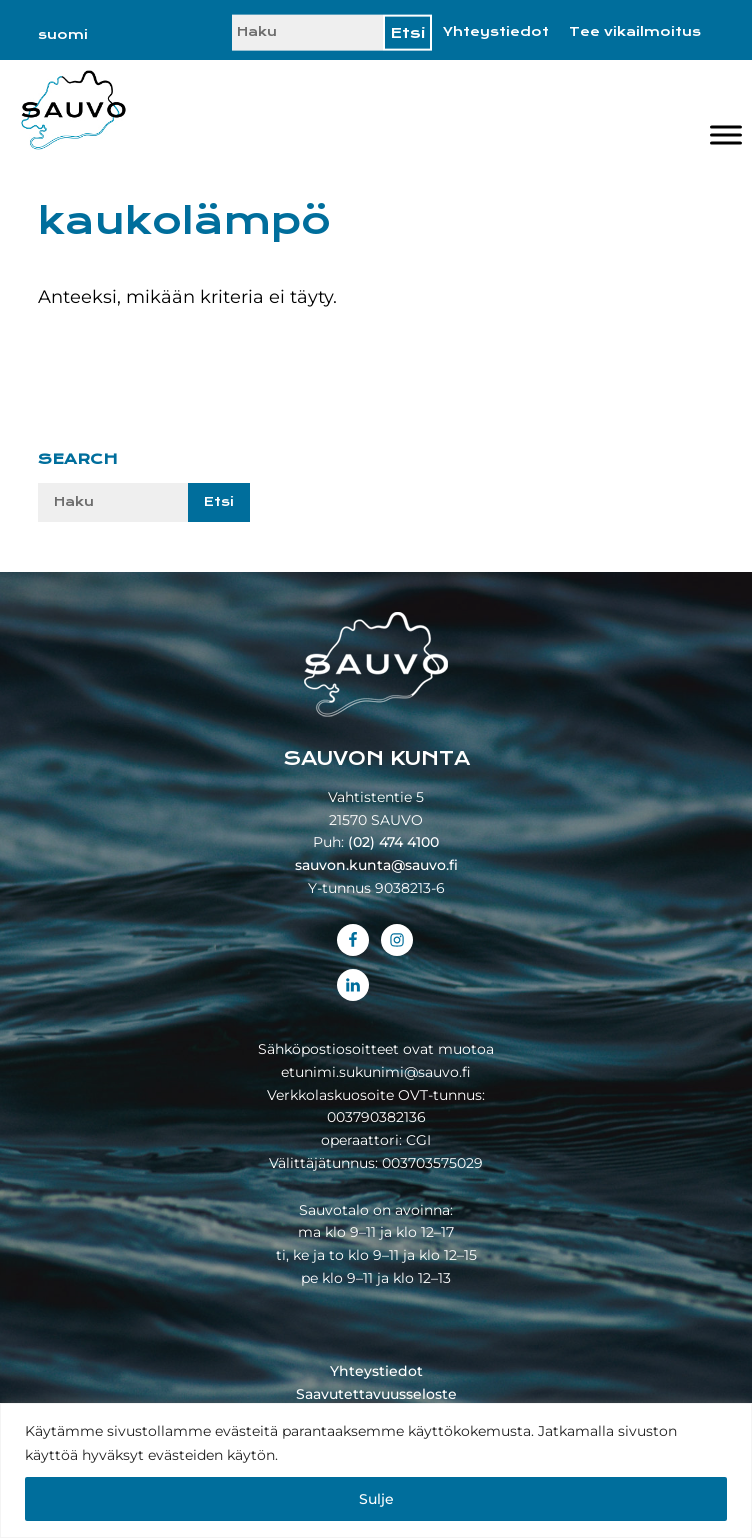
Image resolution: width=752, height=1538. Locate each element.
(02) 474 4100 (393, 842)
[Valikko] (726, 134)
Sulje (376, 1499)
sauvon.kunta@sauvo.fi (376, 865)
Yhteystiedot (496, 32)
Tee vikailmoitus (635, 32)
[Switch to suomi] (63, 35)
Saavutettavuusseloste (376, 1394)
